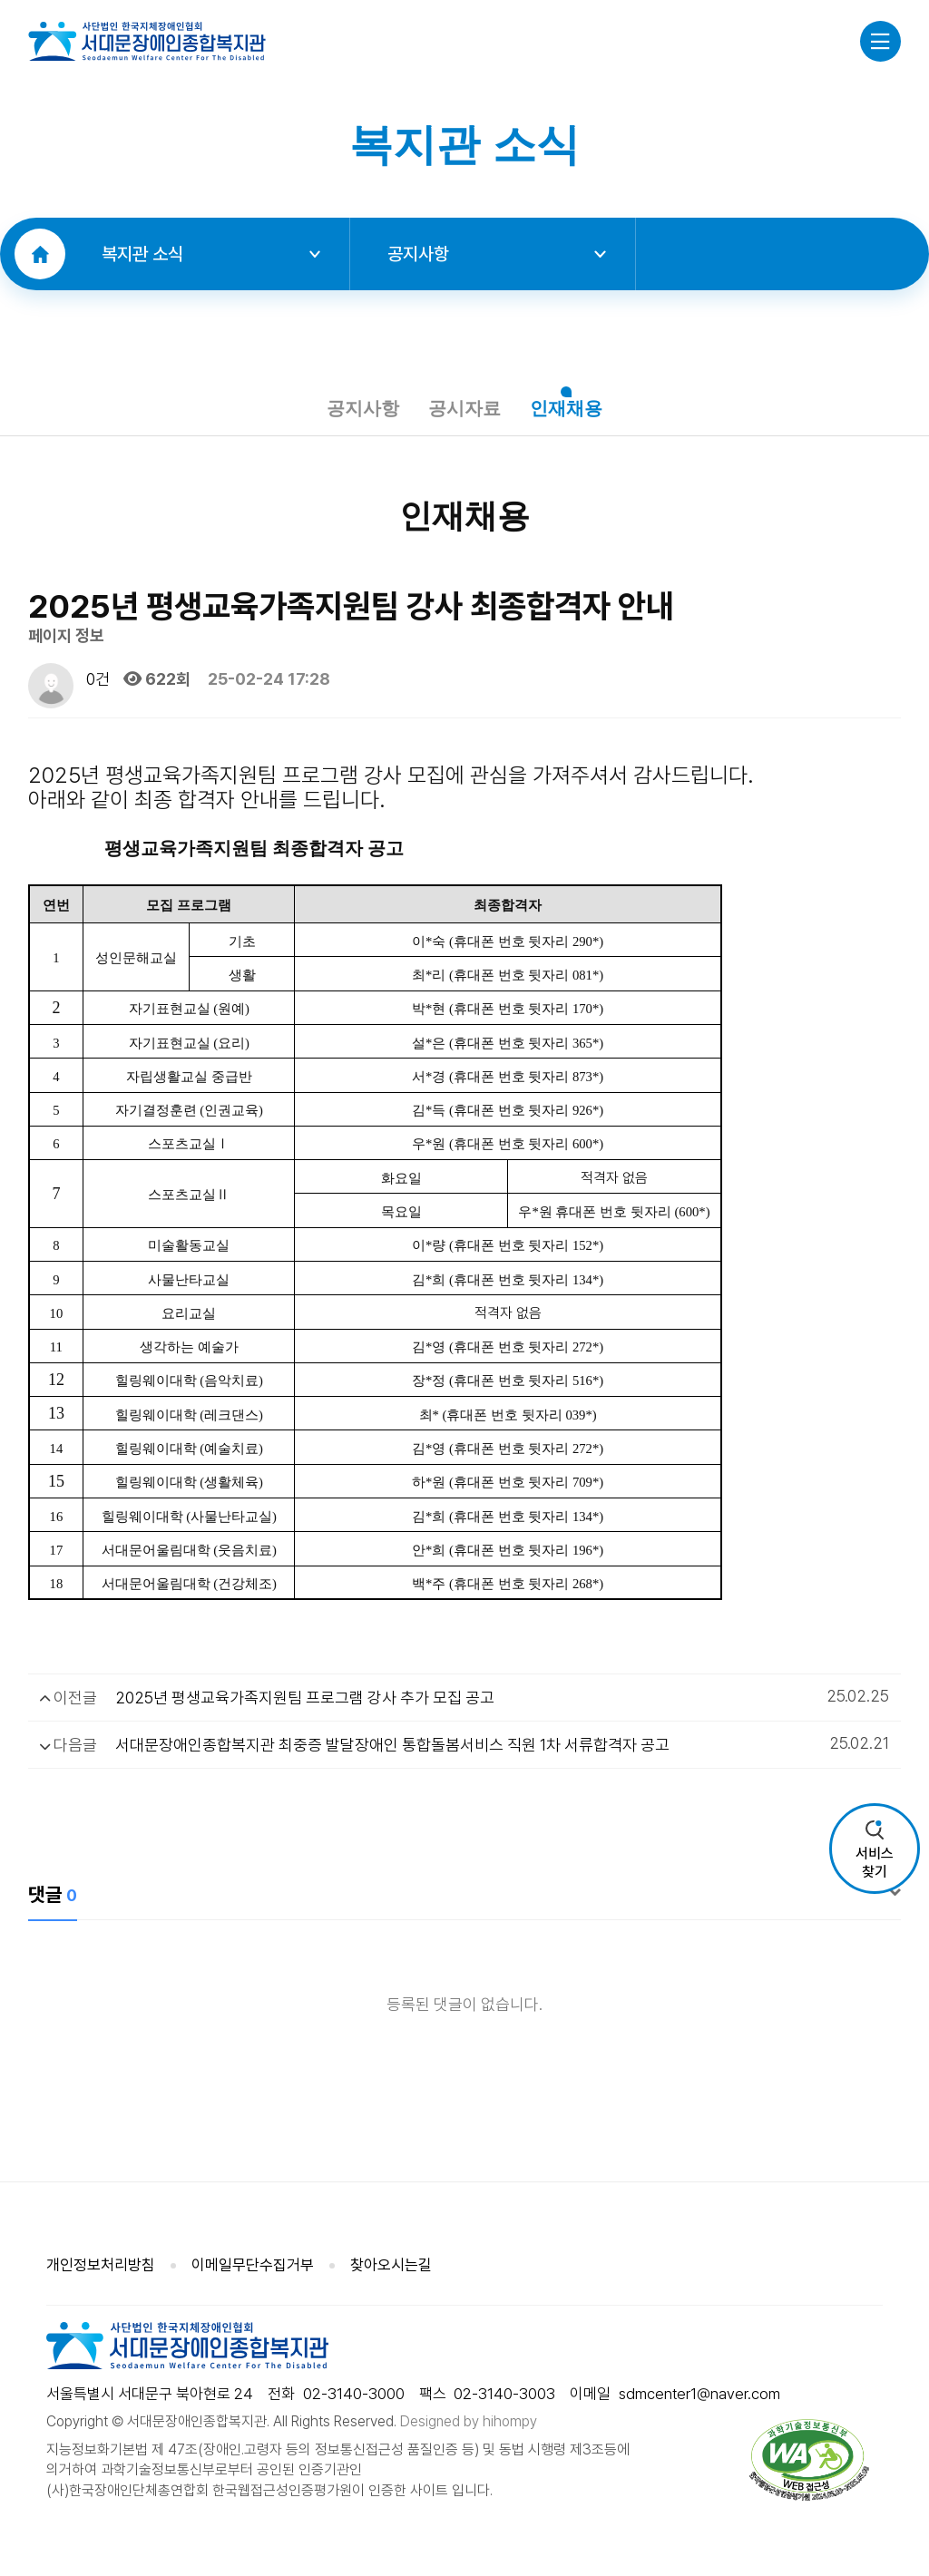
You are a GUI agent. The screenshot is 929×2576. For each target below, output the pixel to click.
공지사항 (496, 254)
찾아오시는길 (391, 2267)
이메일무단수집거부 (252, 2267)
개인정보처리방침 (100, 2267)
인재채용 (573, 408)
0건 (96, 681)
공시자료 (464, 408)
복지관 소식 (211, 254)
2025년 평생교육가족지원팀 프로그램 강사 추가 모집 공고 (304, 1699)
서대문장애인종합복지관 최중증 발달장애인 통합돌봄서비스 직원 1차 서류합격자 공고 (392, 1747)
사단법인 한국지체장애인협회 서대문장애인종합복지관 (147, 40)
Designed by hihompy (468, 2424)
